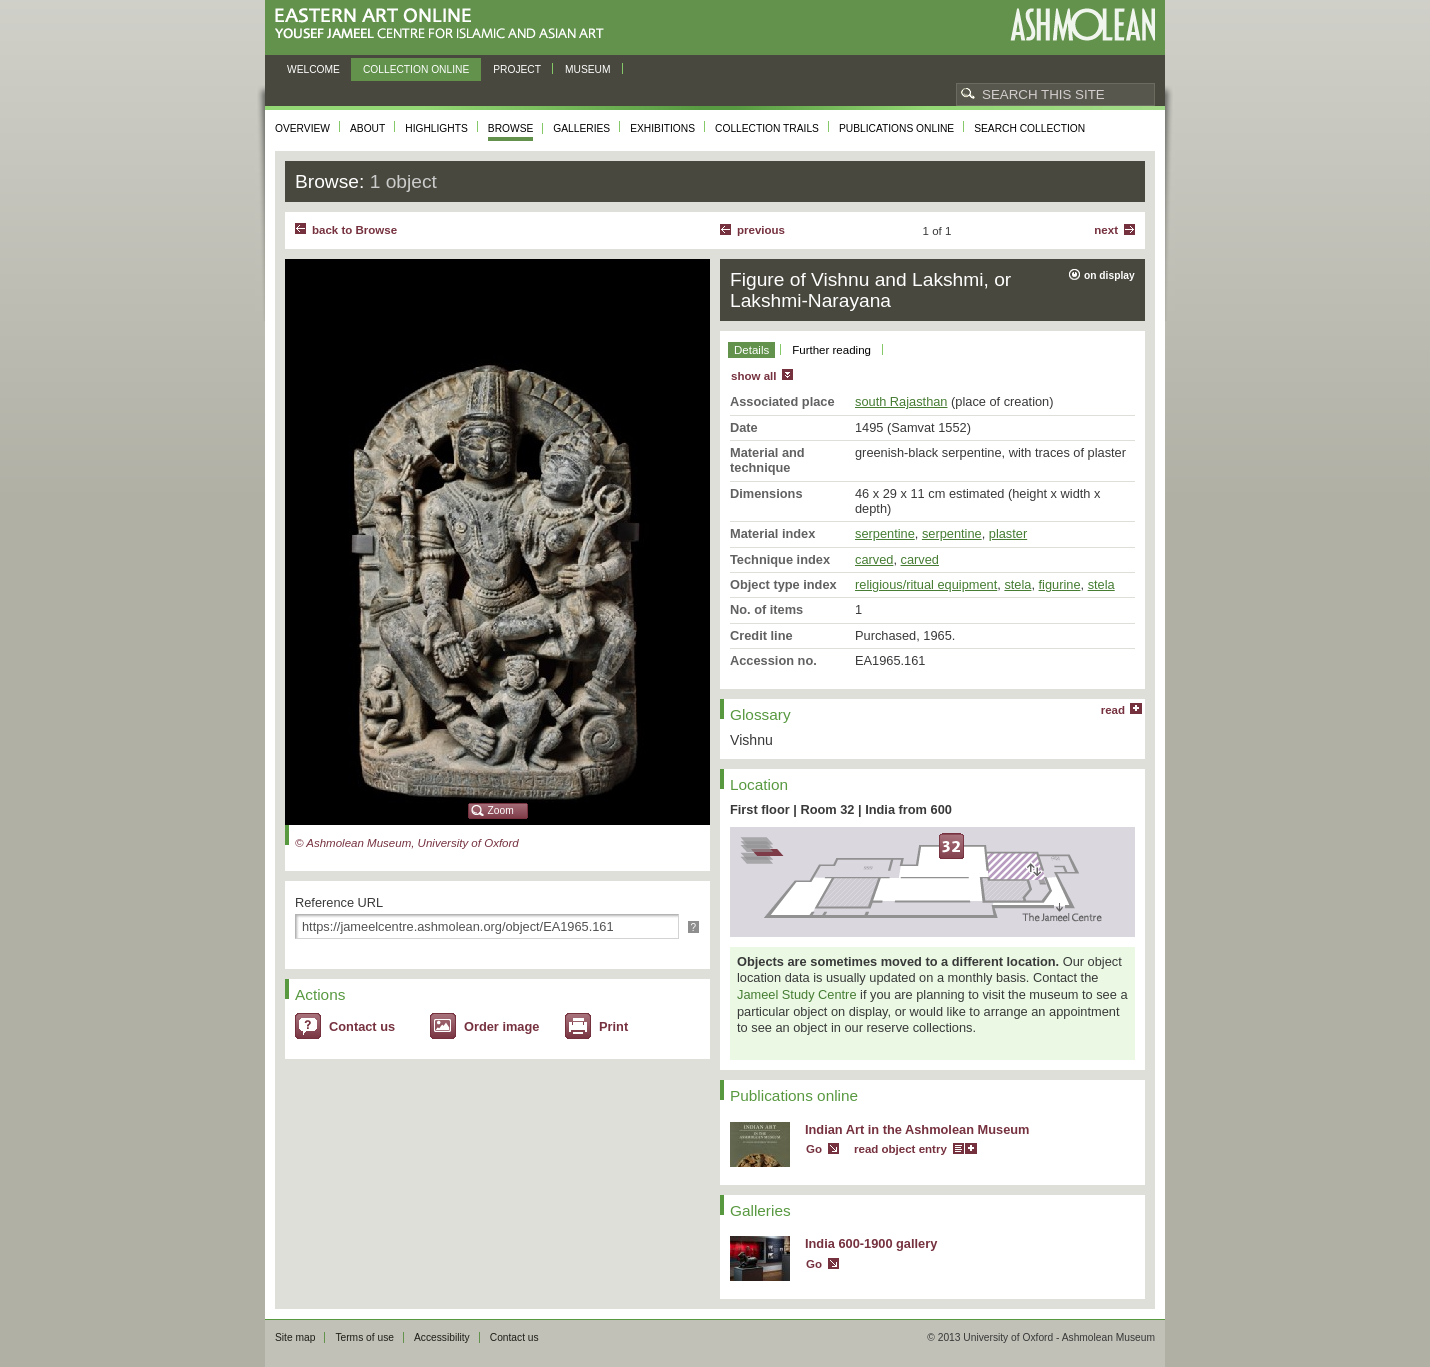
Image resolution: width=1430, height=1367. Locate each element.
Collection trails (767, 128)
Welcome (313, 69)
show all (753, 376)
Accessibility (442, 1337)
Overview (302, 128)
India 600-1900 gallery (871, 1243)
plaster (1008, 533)
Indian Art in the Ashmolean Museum (917, 1129)
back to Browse (354, 230)
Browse (511, 128)
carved (874, 559)
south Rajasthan (901, 401)
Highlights (436, 128)
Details (751, 350)
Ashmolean (1082, 24)
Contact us (362, 1026)
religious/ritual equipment (926, 584)
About (367, 128)
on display (1109, 275)
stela (1017, 584)
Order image (501, 1026)
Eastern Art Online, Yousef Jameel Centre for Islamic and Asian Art (444, 24)
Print (613, 1026)
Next (1106, 230)
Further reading (831, 350)
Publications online (896, 128)
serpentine (885, 533)
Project (517, 69)
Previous (761, 230)
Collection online (416, 69)
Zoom (501, 810)
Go (814, 1149)
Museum (588, 69)
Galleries (581, 128)
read (1113, 710)
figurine (1060, 584)
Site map (295, 1337)
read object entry (900, 1149)
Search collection (1029, 128)
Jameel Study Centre (797, 994)
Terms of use (364, 1337)
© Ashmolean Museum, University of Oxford (407, 843)
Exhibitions (662, 128)
